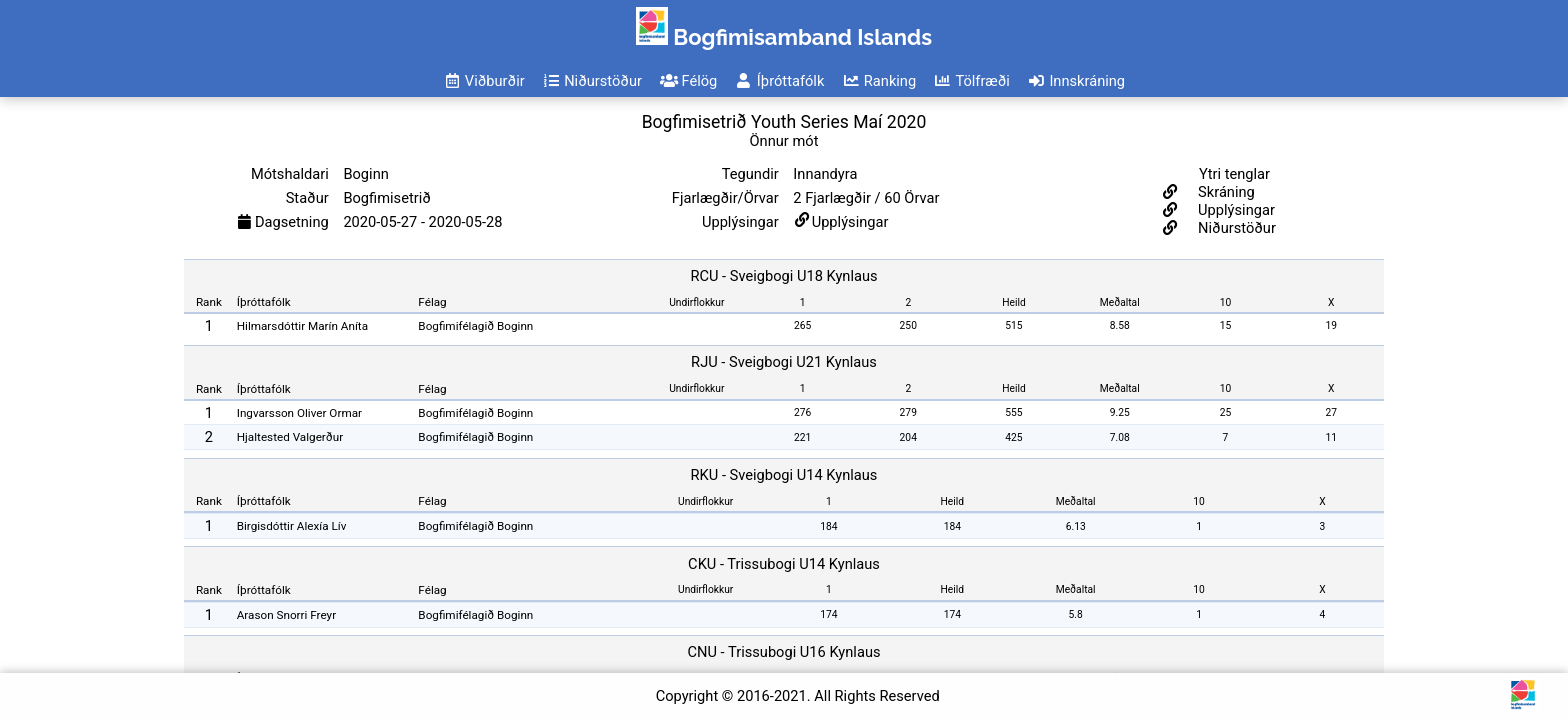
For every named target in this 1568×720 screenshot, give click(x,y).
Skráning (1224, 192)
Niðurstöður (1234, 228)
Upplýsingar (850, 222)
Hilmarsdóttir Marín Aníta (302, 326)
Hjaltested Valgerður (290, 437)
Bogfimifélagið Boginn (475, 326)
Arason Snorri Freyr (286, 615)
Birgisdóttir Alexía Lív (292, 526)
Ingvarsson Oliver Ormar (299, 413)
